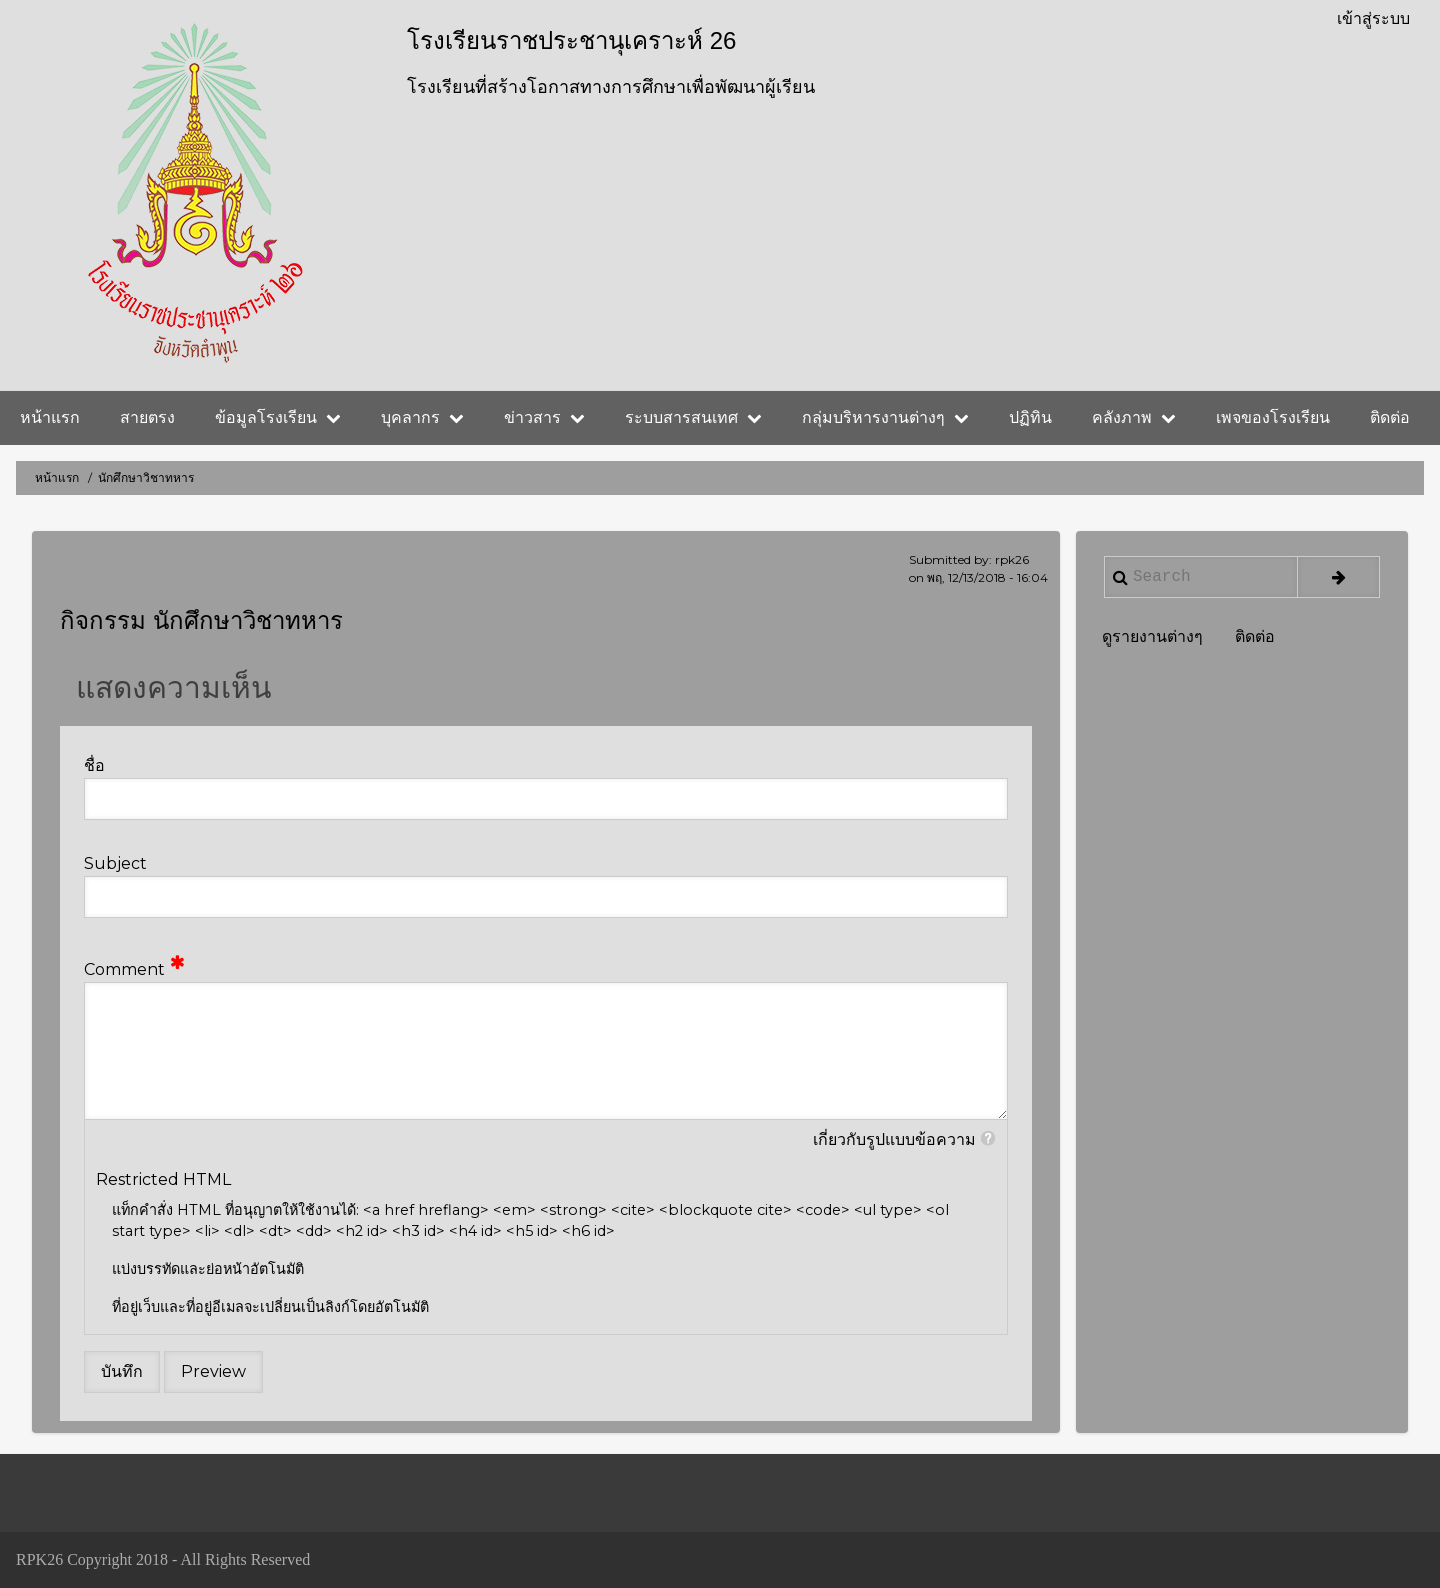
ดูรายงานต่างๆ (1152, 636)
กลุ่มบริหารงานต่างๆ (885, 417)
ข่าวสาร (544, 417)
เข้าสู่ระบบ (1373, 18)
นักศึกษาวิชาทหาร (248, 620)
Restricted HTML (163, 1179)
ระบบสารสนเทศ (693, 417)
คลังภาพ (1134, 417)
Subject (115, 863)
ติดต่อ (1390, 417)
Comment (124, 969)
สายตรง (147, 417)
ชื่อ (94, 765)
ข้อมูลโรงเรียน (278, 417)
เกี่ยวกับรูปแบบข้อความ (894, 1139)
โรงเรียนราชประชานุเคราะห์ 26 (571, 40)
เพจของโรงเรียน (1273, 417)
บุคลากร (422, 417)
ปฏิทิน (1030, 417)
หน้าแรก (50, 417)
